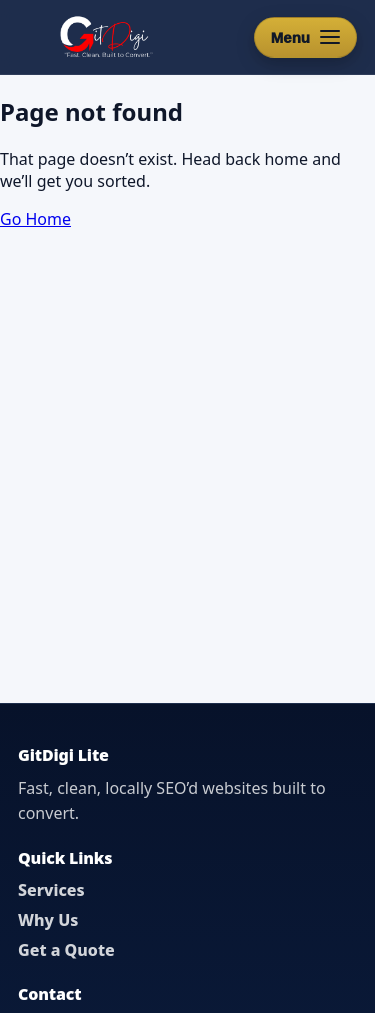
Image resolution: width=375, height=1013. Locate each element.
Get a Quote (66, 950)
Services (51, 890)
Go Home (35, 219)
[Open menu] (305, 37)
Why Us (48, 920)
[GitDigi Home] (104, 37)
